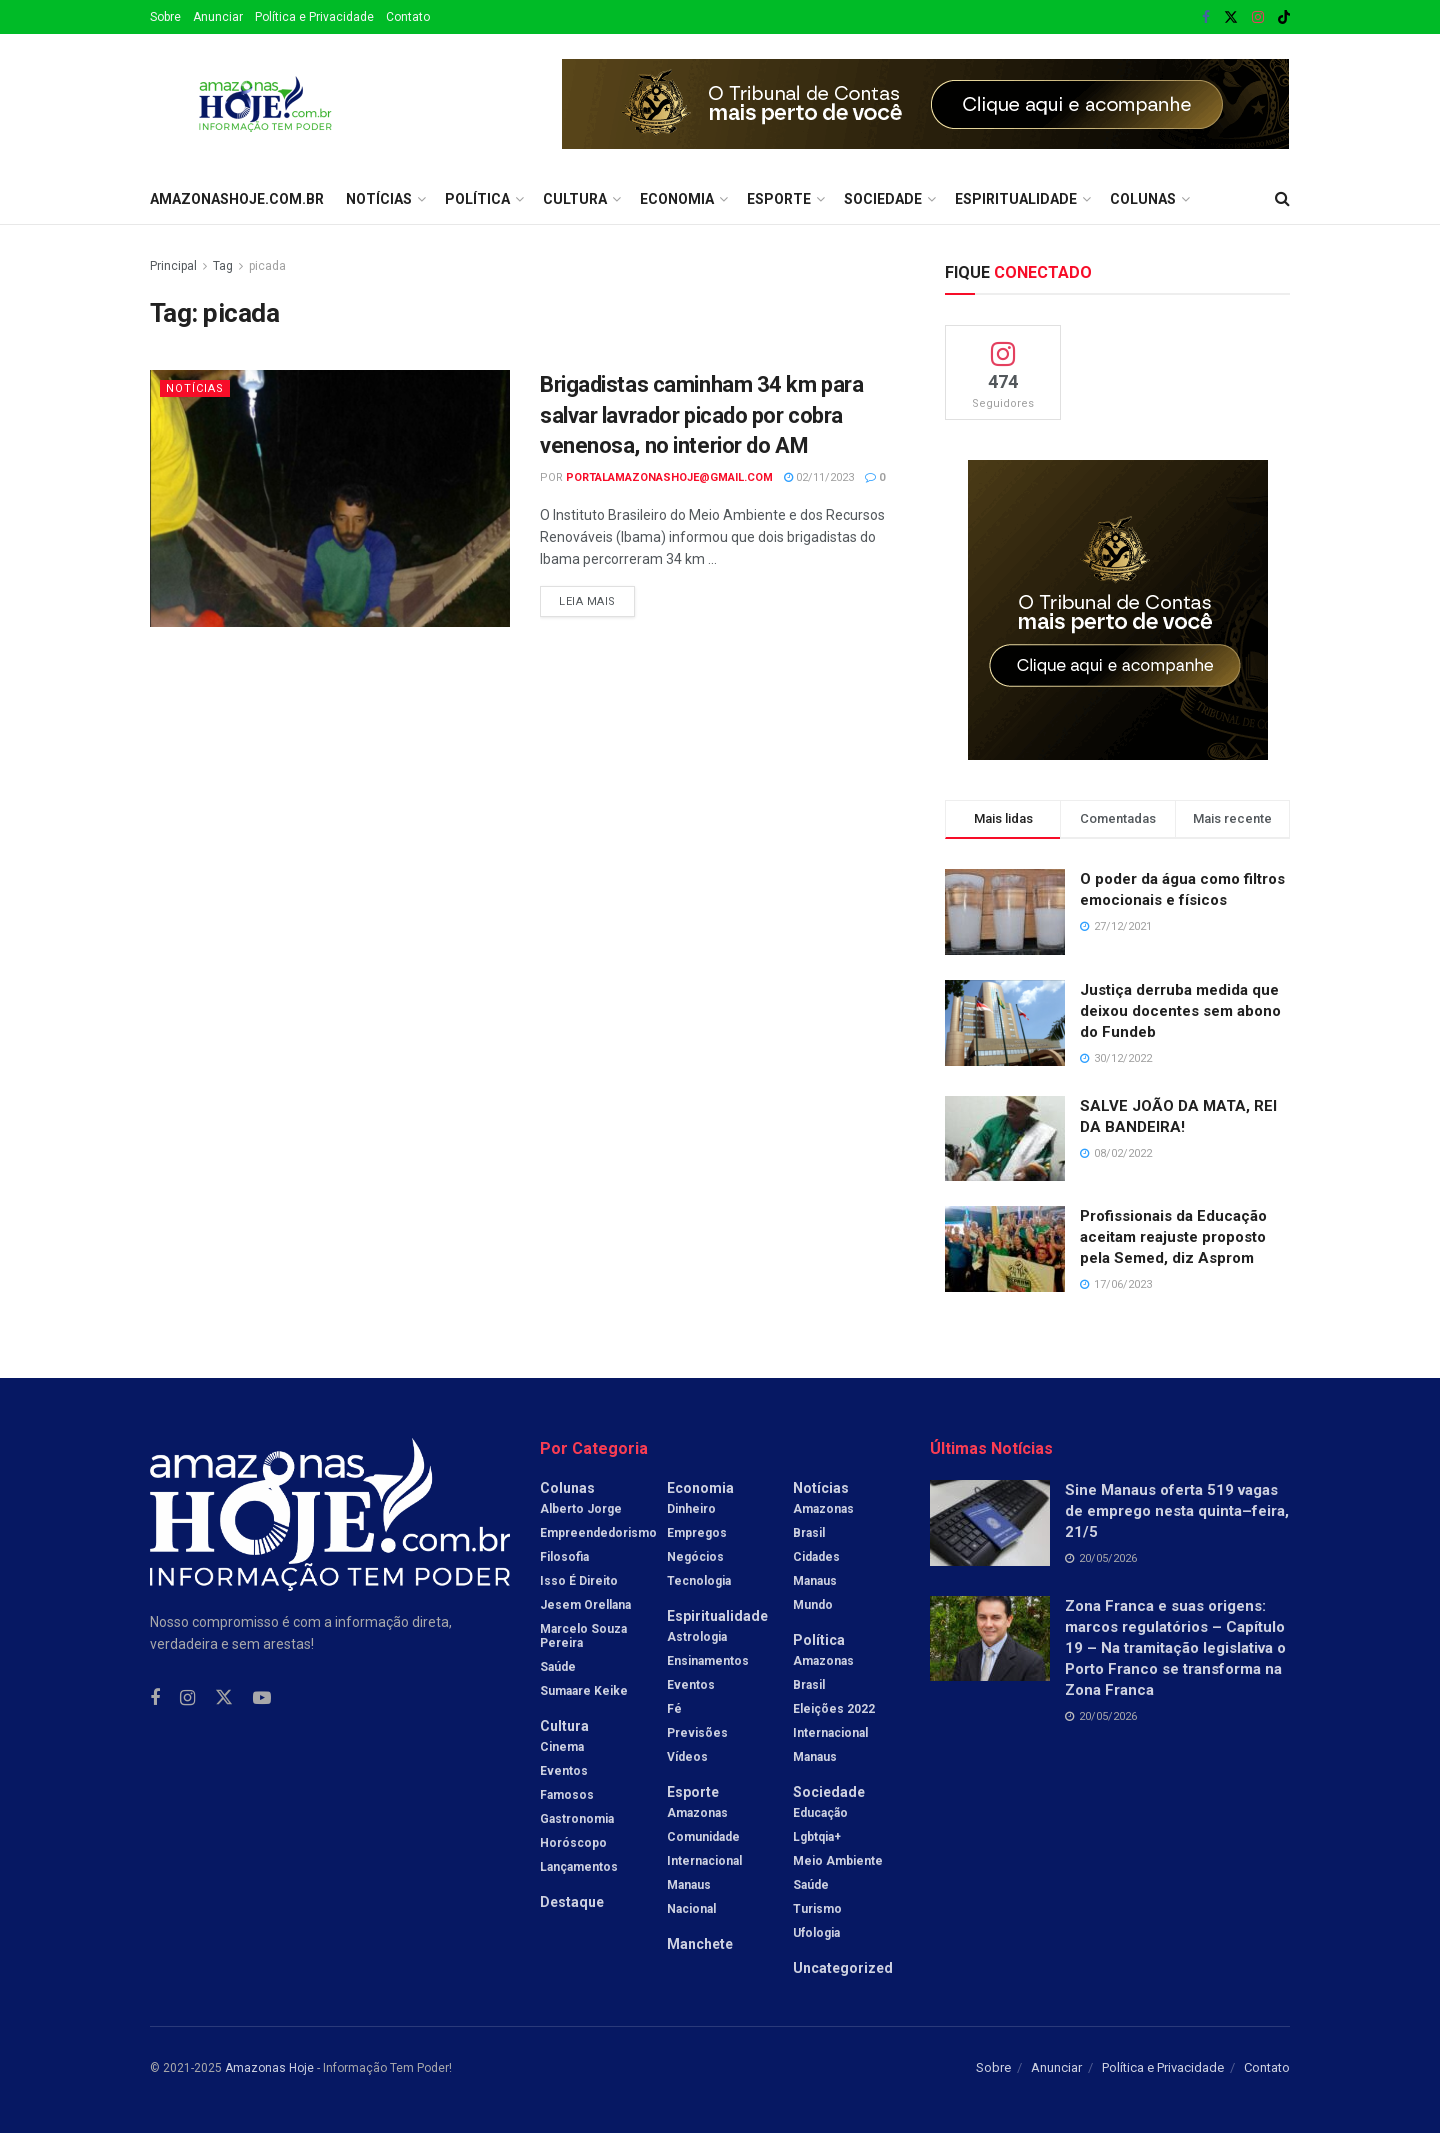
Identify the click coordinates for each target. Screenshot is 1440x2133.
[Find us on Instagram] (187, 1698)
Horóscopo (573, 1843)
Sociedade (883, 199)
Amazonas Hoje (269, 2068)
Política (477, 199)
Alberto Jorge (581, 1509)
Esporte (779, 199)
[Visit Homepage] (265, 104)
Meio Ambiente (838, 1861)
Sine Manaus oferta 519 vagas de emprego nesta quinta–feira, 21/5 (1177, 1511)
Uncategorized (843, 1968)
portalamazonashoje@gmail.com (669, 477)
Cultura (575, 199)
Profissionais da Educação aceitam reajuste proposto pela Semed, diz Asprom (1173, 1237)
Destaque (572, 1902)
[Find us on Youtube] (262, 1698)
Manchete (700, 1944)
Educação (820, 1813)
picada (267, 266)
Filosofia (564, 1557)
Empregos (697, 1533)
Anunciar (218, 17)
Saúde (558, 1667)
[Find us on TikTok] (1284, 18)
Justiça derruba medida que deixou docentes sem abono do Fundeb (1180, 1011)
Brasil (809, 1533)
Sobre (165, 17)
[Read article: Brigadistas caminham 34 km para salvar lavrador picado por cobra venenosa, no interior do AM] (330, 498)
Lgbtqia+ (817, 1837)
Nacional (691, 1909)
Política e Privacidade (314, 17)
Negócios (695, 1557)
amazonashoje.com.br (237, 199)
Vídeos (687, 1757)
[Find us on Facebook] (155, 1698)
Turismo (817, 1909)
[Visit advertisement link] (926, 104)
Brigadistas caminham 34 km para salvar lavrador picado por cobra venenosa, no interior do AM (701, 415)
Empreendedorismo (598, 1533)
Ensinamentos (708, 1661)
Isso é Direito (579, 1581)
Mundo (813, 1605)
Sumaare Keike (584, 1691)
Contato (408, 17)
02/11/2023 (819, 477)
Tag (223, 266)
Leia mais (597, 597)
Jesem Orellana (585, 1605)
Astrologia (697, 1637)
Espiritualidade (1016, 199)
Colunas (1143, 199)
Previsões (697, 1733)
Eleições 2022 (834, 1709)
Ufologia (816, 1933)
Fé (674, 1709)
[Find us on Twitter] (224, 1698)
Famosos (567, 1795)
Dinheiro (691, 1509)
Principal (173, 266)
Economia (677, 199)
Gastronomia (577, 1819)
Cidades (816, 1557)
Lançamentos (579, 1867)
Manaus (689, 1885)
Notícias (379, 199)
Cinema (562, 1747)
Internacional (704, 1861)
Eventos (564, 1771)
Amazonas (697, 1813)
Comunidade (703, 1837)
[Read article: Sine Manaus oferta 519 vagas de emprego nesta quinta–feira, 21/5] (990, 1523)
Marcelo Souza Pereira (583, 1636)
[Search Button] (1282, 199)
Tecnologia (699, 1581)
